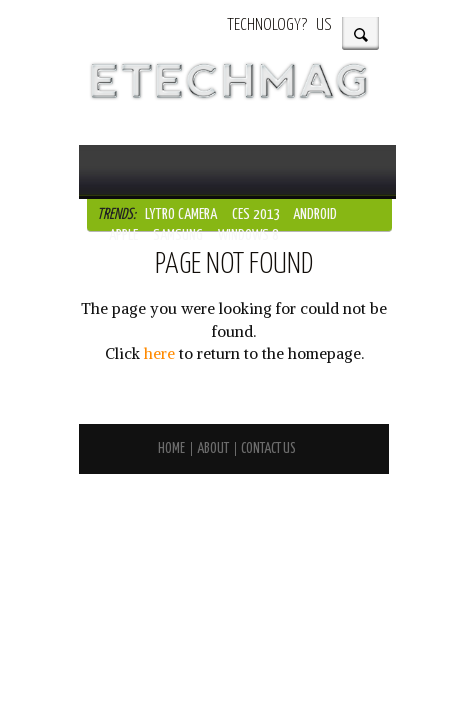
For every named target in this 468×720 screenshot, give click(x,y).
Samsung (178, 235)
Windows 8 (248, 235)
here (159, 353)
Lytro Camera (181, 214)
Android (315, 214)
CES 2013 (256, 214)
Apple (123, 235)
